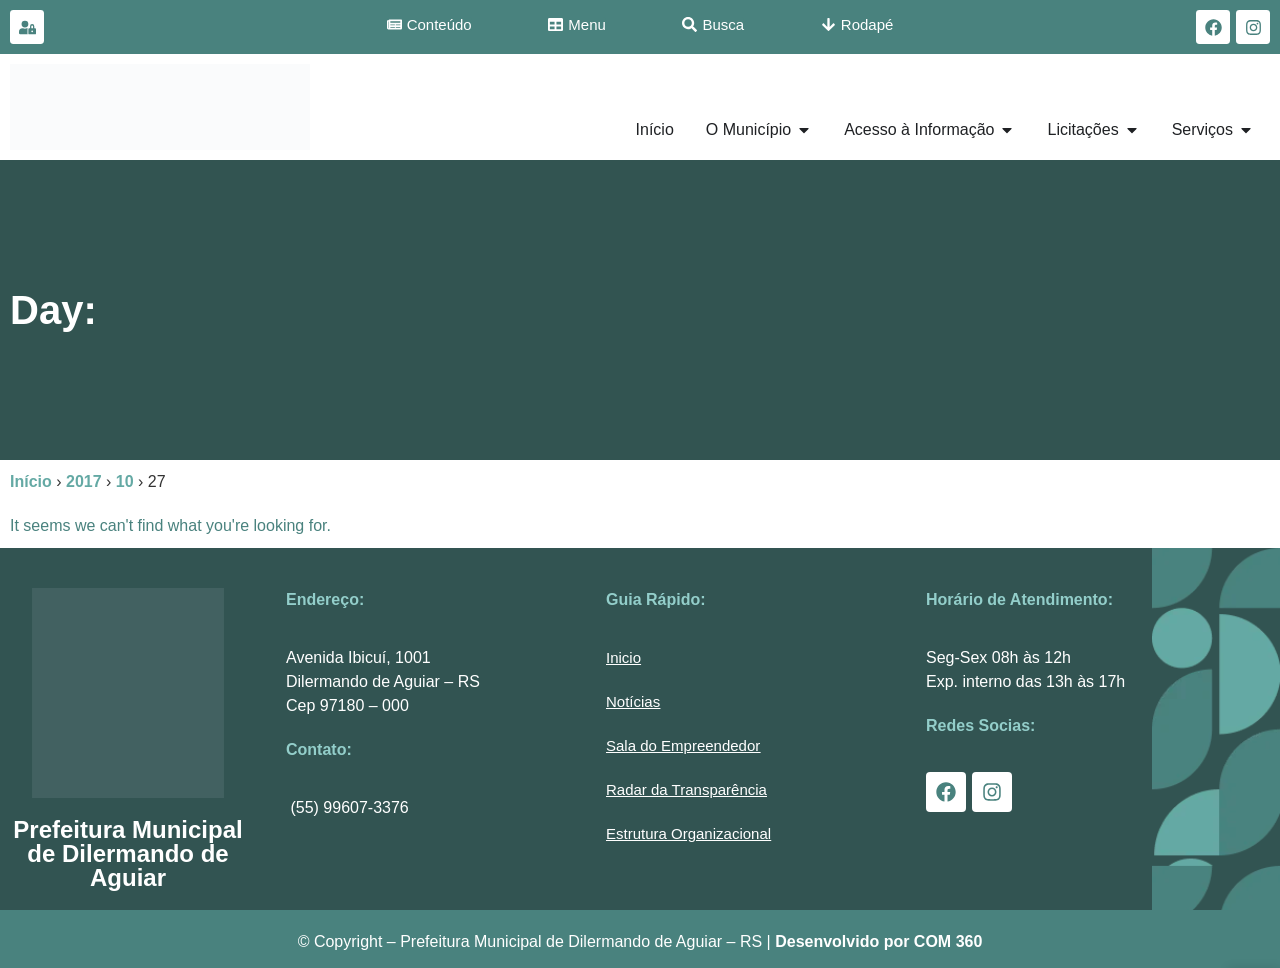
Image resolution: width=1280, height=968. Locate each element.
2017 (84, 481)
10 (125, 481)
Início (31, 481)
